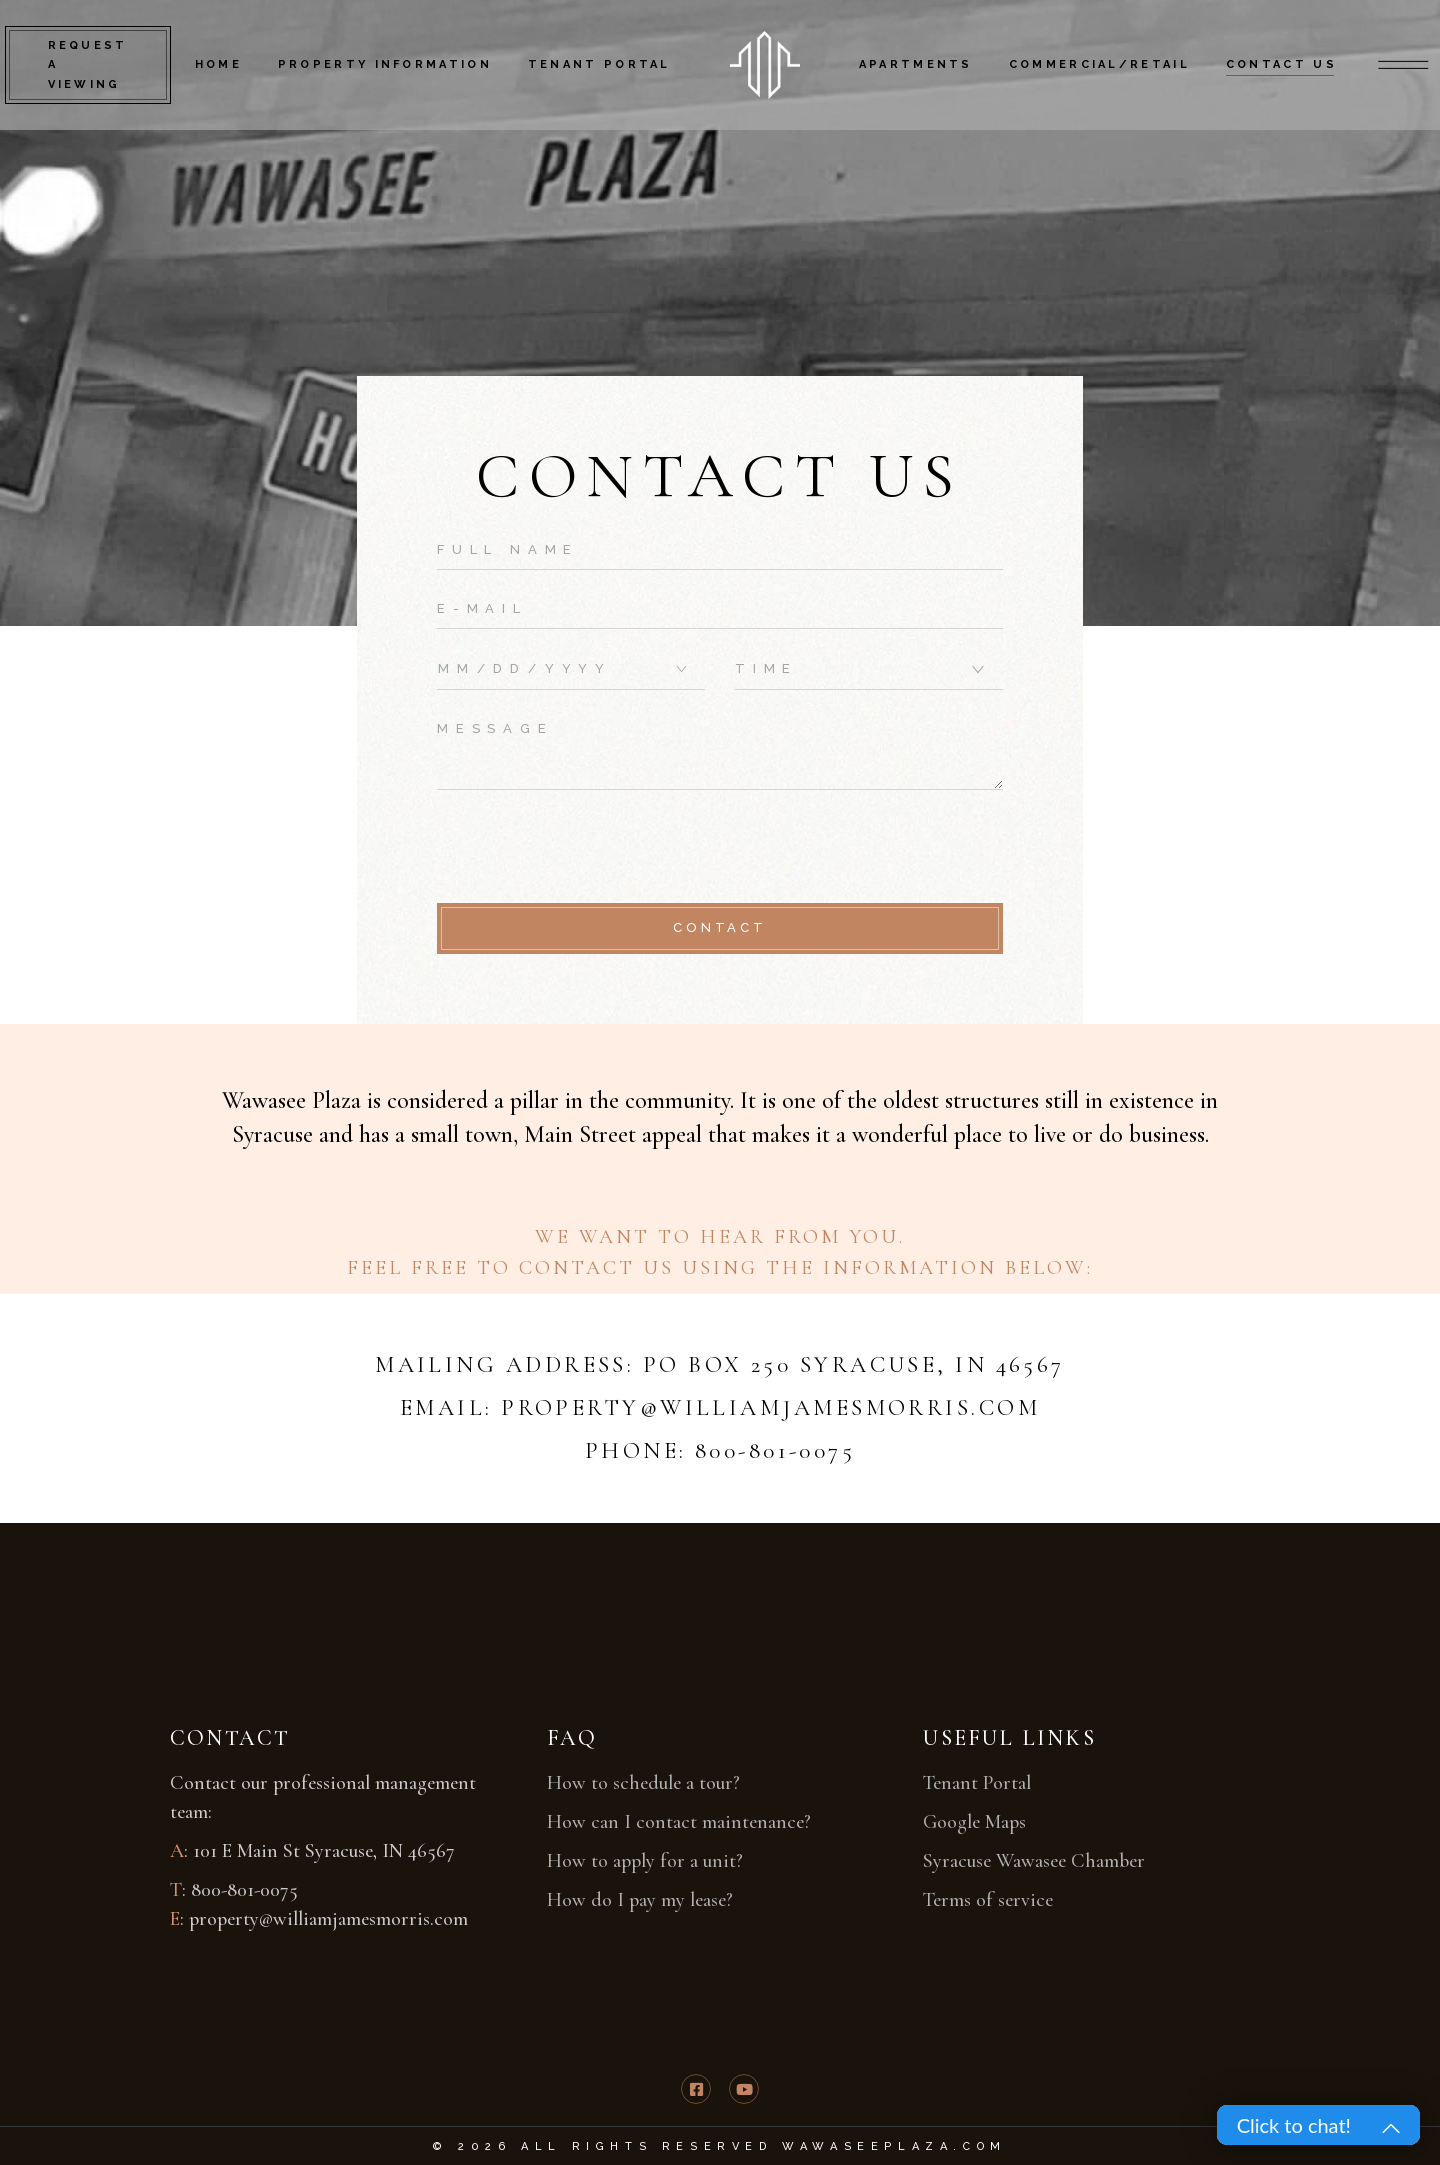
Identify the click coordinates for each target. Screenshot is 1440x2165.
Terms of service (988, 1900)
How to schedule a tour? (643, 1783)
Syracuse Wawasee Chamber (1034, 1861)
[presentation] (589, 849)
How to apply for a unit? (645, 1861)
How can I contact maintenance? (679, 1822)
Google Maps (974, 1822)
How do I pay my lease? (640, 1900)
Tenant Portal (977, 1783)
